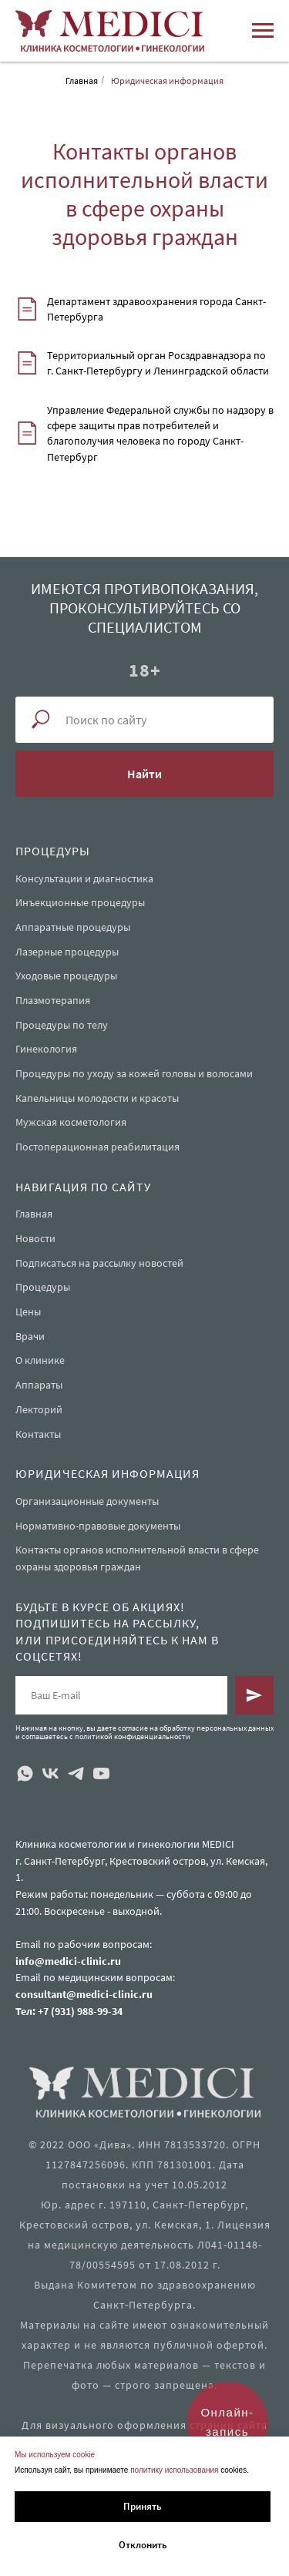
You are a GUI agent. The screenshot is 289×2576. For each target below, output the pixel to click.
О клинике (40, 1360)
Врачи (30, 1336)
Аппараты (38, 1385)
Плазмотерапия (52, 1000)
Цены (28, 1311)
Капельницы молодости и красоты (97, 1098)
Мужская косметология (70, 1122)
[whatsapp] (25, 1773)
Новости (35, 1238)
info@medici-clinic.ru (68, 1961)
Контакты (38, 1434)
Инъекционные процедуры (80, 902)
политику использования (174, 2470)
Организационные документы (87, 1501)
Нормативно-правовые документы (97, 1526)
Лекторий (38, 1409)
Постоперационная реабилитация (97, 1147)
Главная (82, 80)
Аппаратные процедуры (72, 927)
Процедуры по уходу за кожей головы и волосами (134, 1073)
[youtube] (101, 1773)
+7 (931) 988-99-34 (80, 2011)
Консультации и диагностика (84, 878)
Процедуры (42, 1287)
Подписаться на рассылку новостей (99, 1263)
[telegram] (76, 1773)
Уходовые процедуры (66, 975)
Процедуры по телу (61, 1025)
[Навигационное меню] (263, 31)
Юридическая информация (167, 80)
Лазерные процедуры (67, 952)
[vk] (50, 1773)
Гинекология (46, 1049)
